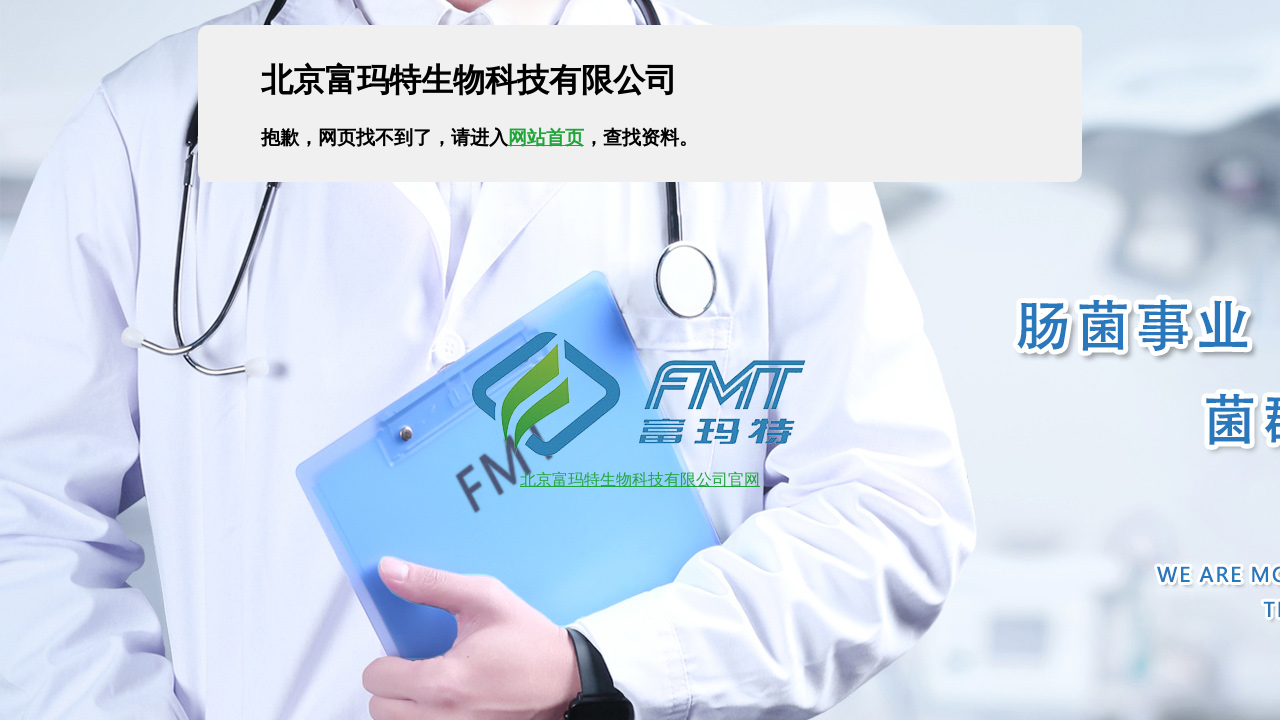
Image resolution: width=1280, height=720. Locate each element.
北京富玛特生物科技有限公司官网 (640, 470)
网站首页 (546, 137)
